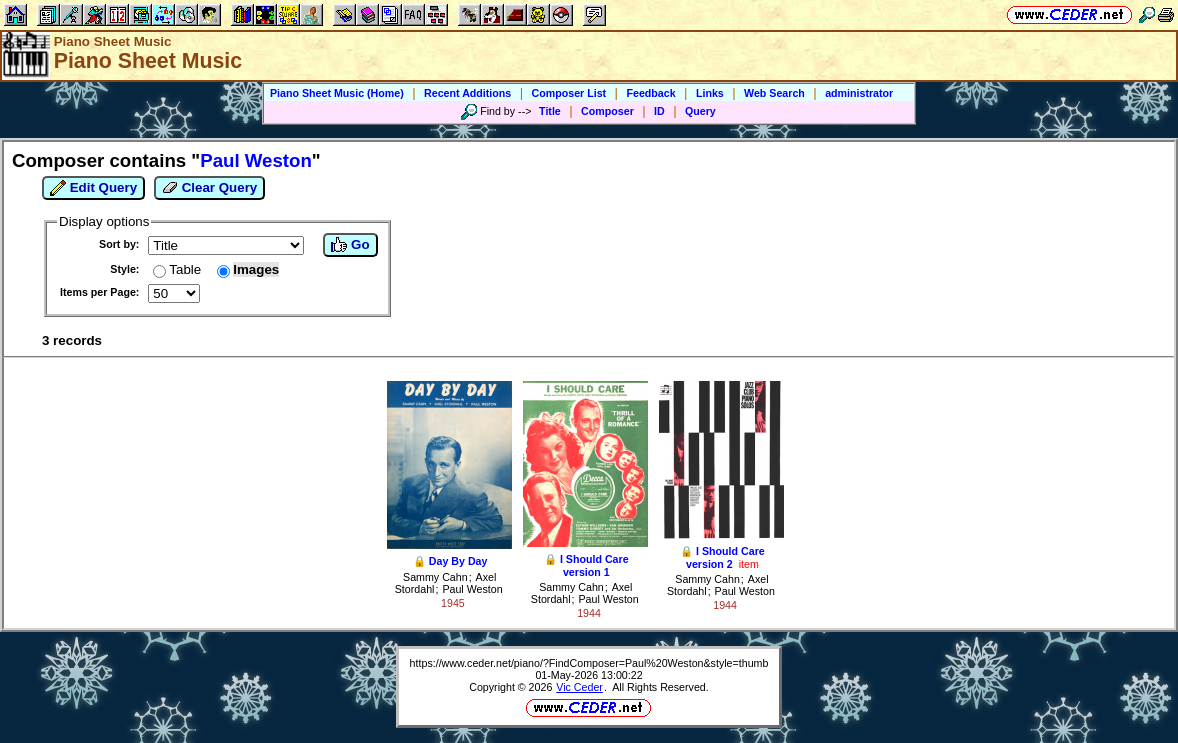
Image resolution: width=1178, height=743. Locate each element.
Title (550, 111)
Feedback (650, 93)
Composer (607, 111)
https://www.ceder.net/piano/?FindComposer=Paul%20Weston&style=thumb (589, 663)
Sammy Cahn (435, 577)
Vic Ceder (579, 687)
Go (350, 245)
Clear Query (209, 188)
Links (710, 93)
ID (659, 111)
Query (700, 111)
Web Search (774, 93)
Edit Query (93, 188)
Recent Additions (467, 93)
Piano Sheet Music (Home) (337, 93)
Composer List (569, 93)
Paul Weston (472, 589)
